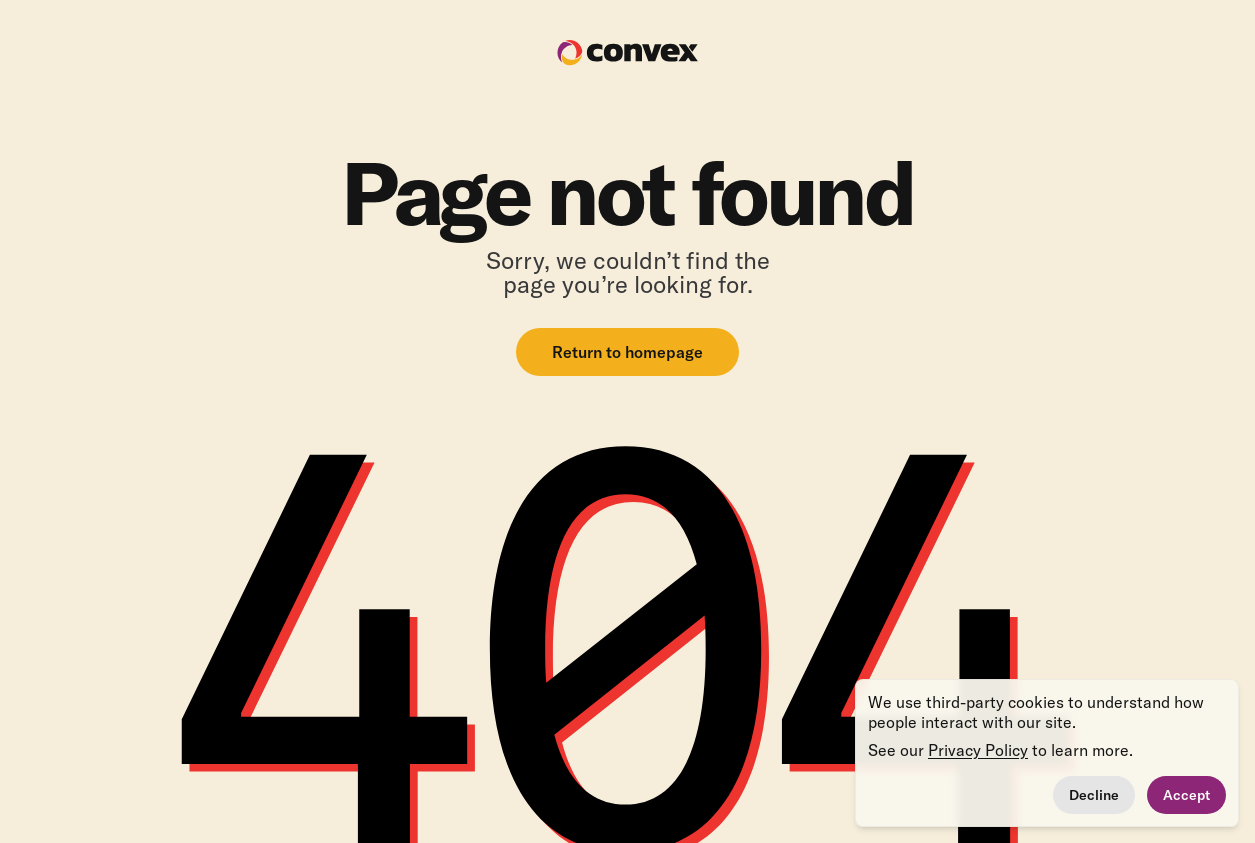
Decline (1094, 795)
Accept (1186, 795)
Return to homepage (627, 352)
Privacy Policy (978, 750)
